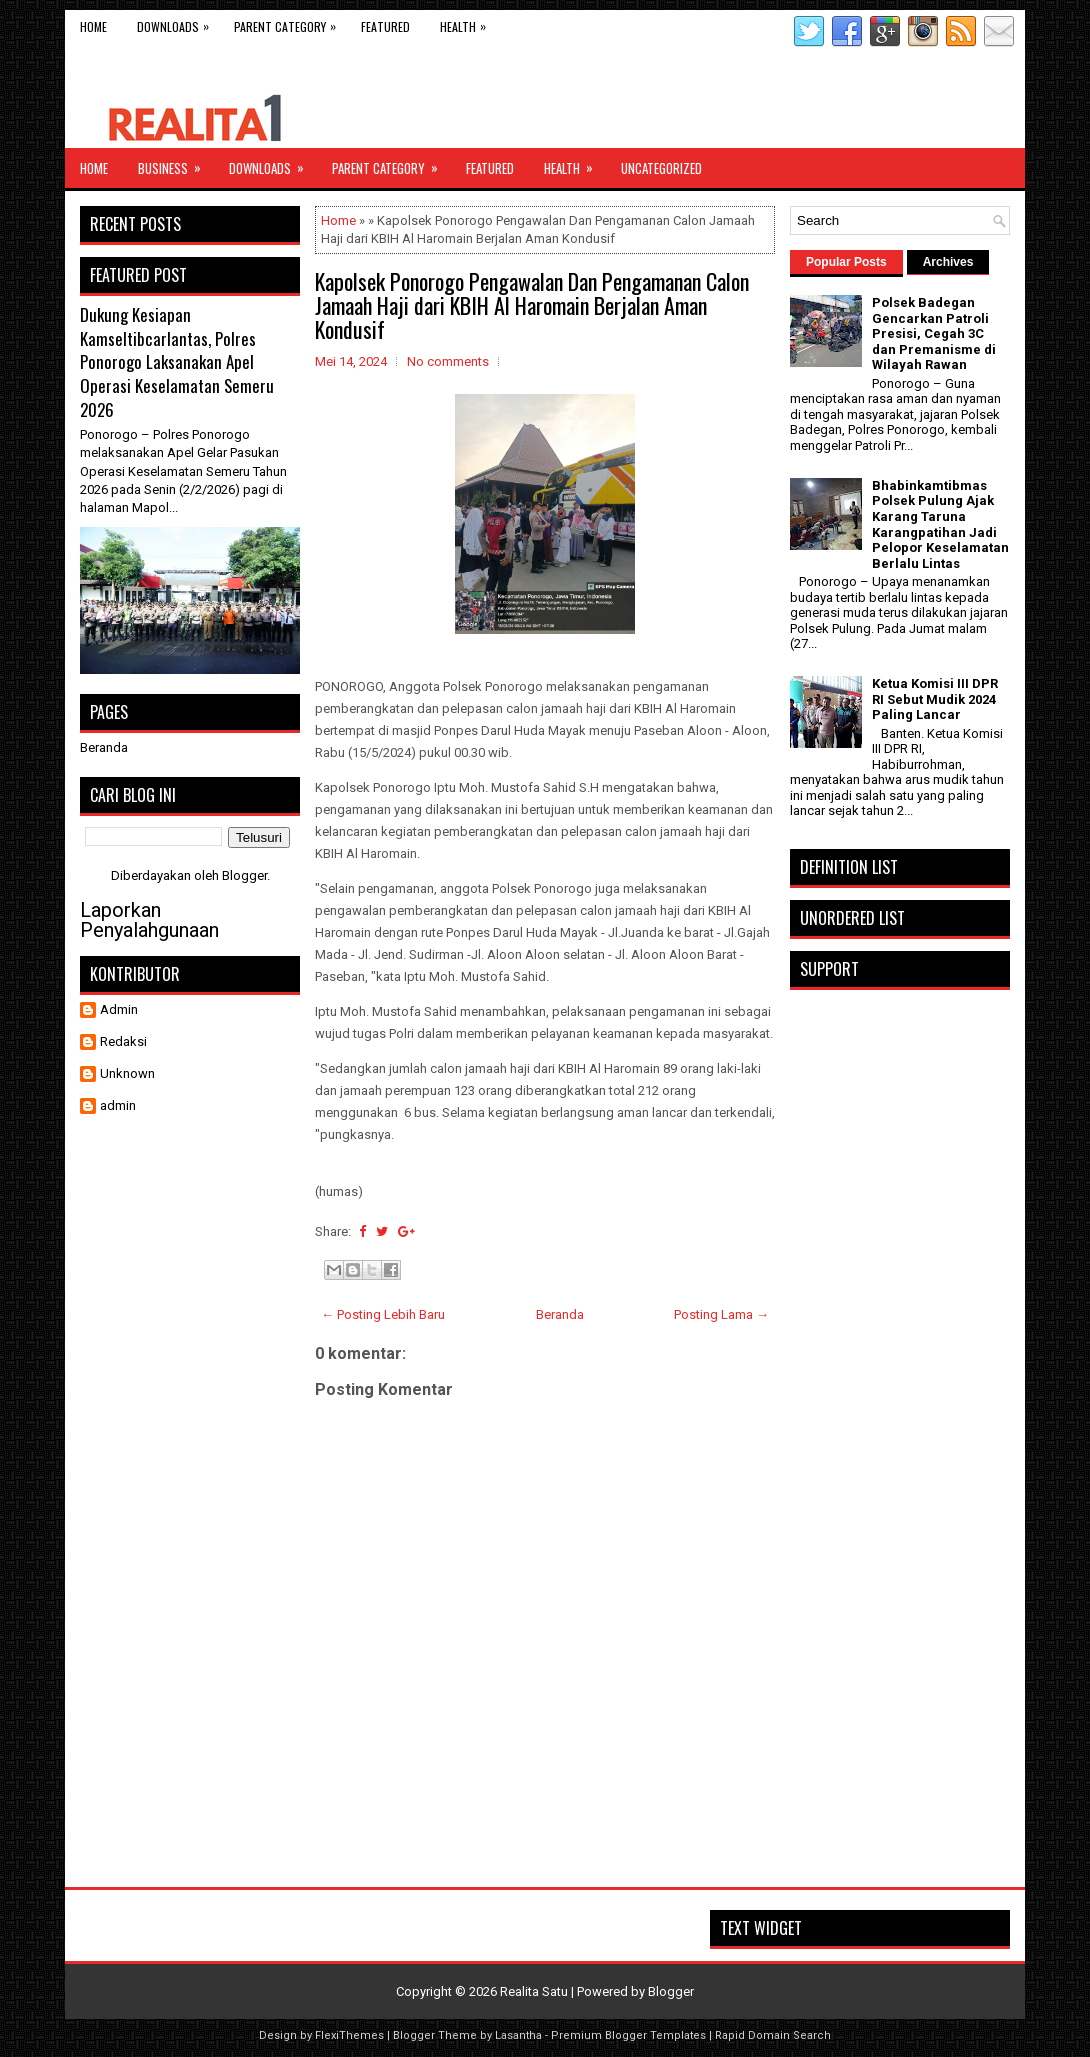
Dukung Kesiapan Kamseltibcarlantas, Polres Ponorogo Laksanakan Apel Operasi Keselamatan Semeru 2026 (177, 362)
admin (118, 1105)
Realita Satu (534, 1991)
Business (176, 163)
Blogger (244, 875)
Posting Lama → (721, 1314)
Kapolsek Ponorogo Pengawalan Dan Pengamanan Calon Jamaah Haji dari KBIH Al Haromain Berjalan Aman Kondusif (532, 305)
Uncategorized (661, 168)
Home (93, 26)
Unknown (127, 1073)
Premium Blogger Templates (628, 2035)
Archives (948, 262)
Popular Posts (846, 262)
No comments (448, 361)
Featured (385, 26)
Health (468, 22)
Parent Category (290, 22)
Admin (119, 1009)
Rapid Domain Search (773, 2035)
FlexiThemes (349, 2035)
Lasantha (518, 2035)
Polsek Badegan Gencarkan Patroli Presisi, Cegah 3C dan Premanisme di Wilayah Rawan (934, 333)
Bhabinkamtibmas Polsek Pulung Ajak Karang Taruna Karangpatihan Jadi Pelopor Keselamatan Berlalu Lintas (940, 524)
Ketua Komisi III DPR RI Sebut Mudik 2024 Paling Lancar (935, 699)
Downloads (178, 22)
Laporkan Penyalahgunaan (149, 920)
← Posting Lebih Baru (383, 1314)
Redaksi (123, 1041)
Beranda (560, 1314)
